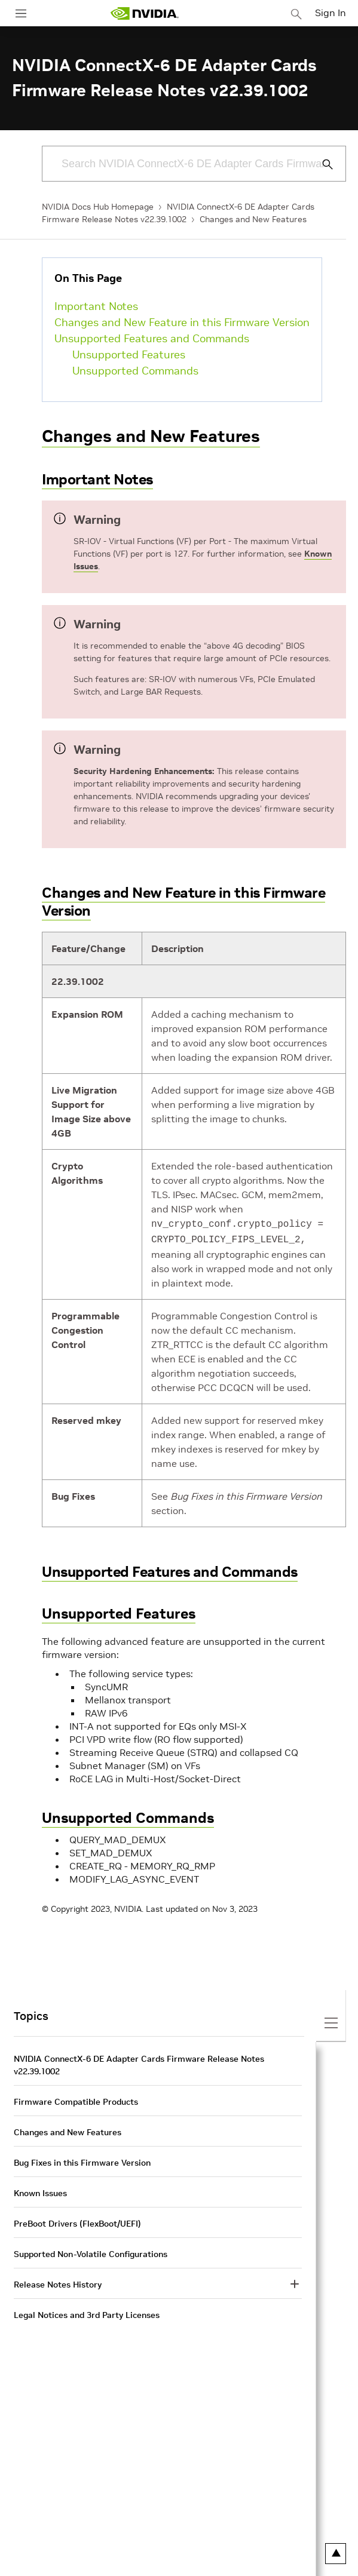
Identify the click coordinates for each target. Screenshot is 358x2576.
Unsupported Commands (135, 370)
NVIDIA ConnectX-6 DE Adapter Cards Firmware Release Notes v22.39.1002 (139, 2062)
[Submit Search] (321, 164)
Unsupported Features (128, 354)
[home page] (145, 13)
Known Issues (40, 2190)
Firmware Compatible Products (76, 2099)
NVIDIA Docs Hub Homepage (98, 206)
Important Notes (96, 306)
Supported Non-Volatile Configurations (90, 2251)
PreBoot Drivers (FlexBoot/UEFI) (77, 2221)
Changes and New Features (253, 219)
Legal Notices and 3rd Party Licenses (87, 2312)
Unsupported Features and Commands (151, 338)
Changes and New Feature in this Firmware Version (182, 322)
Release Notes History (58, 2282)
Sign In (330, 13)
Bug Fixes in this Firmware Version (82, 2160)
